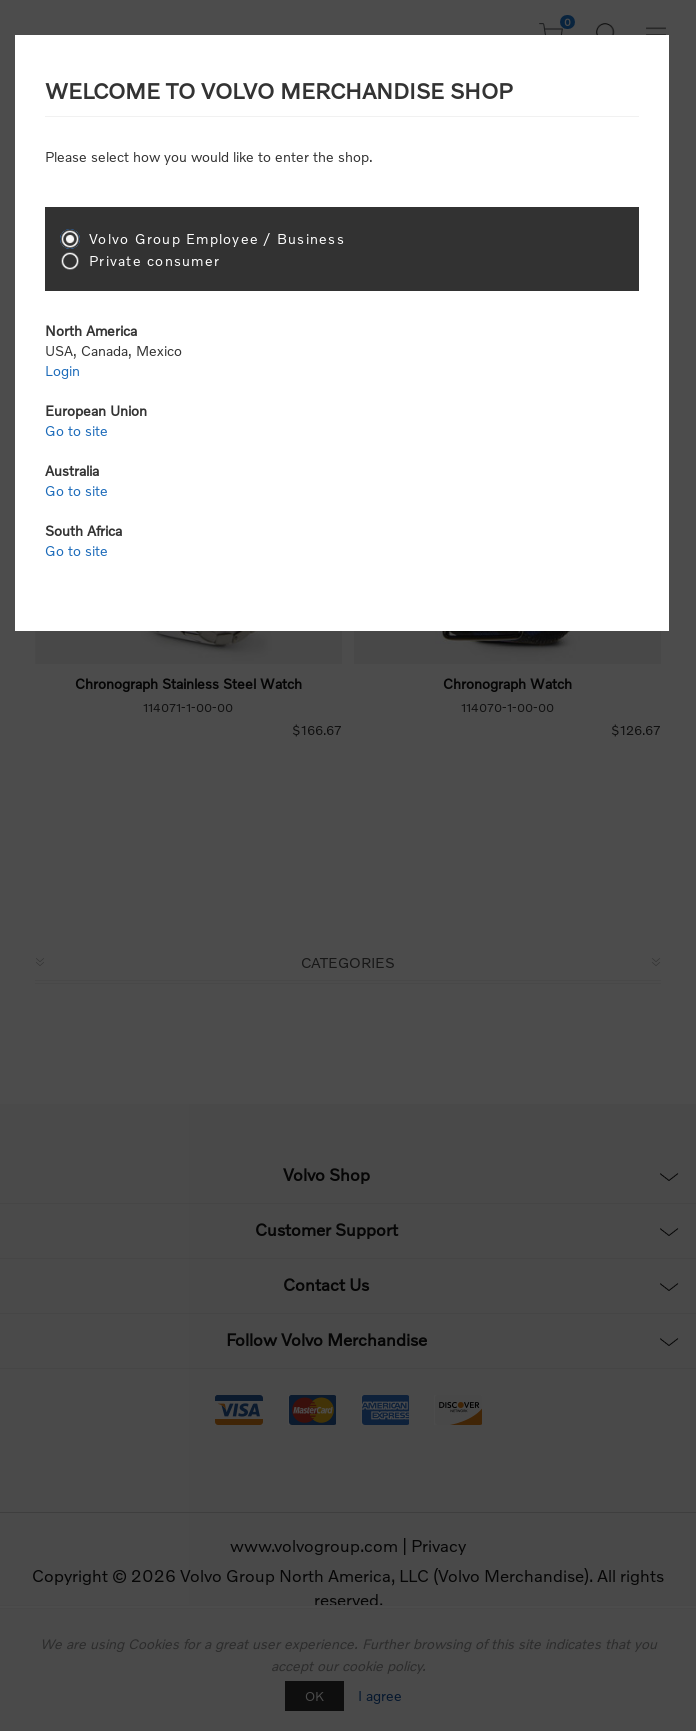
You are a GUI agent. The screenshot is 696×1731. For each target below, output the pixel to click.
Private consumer (154, 260)
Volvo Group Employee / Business (217, 238)
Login (62, 370)
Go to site (76, 430)
